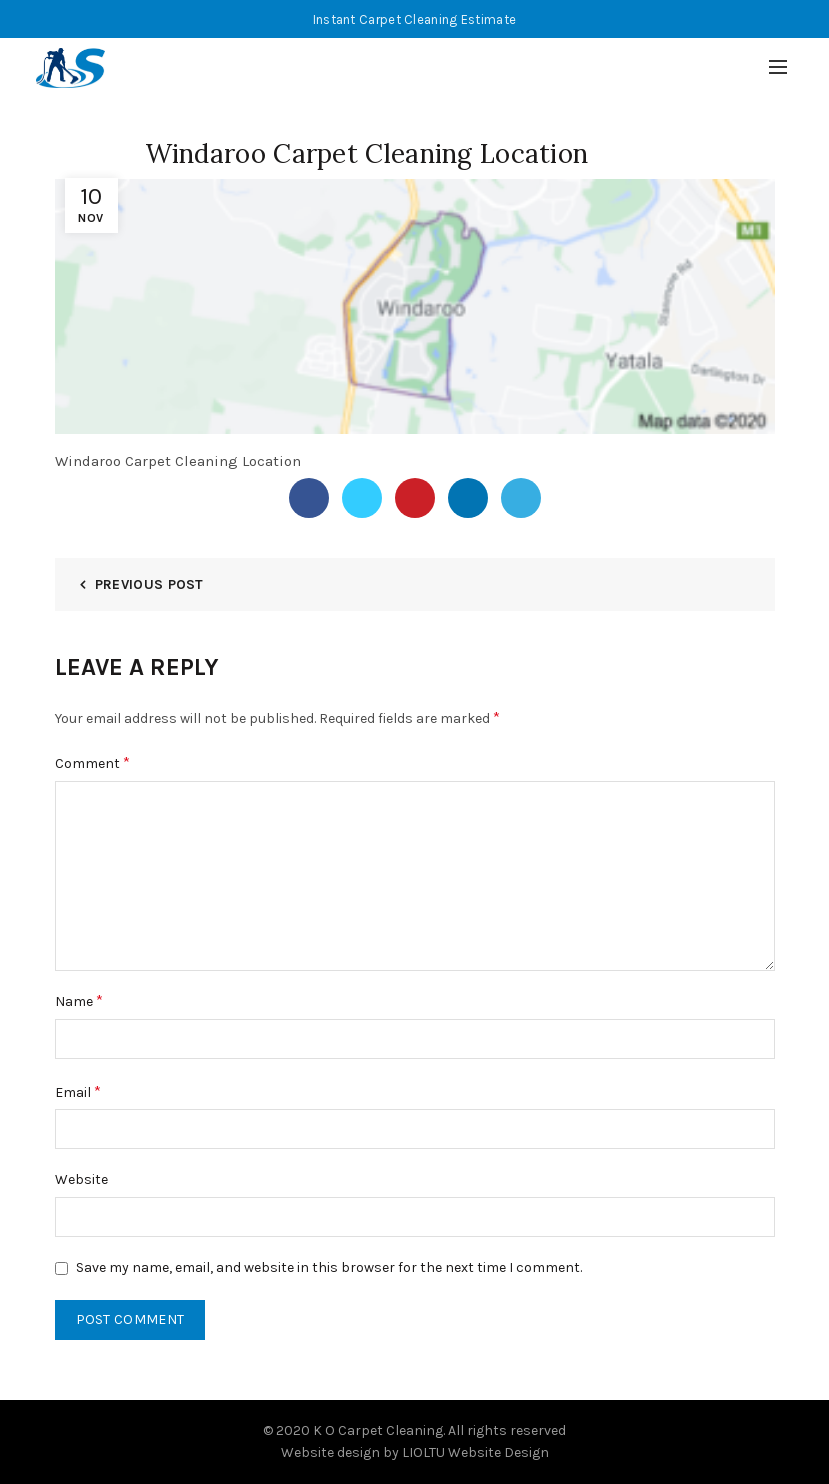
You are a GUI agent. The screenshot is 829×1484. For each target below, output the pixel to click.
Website (81, 1179)
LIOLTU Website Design (475, 1452)
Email (78, 1091)
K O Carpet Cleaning (378, 1430)
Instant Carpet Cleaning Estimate (415, 19)
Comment (92, 762)
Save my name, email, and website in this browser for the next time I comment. (329, 1267)
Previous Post (149, 584)
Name (79, 1000)
